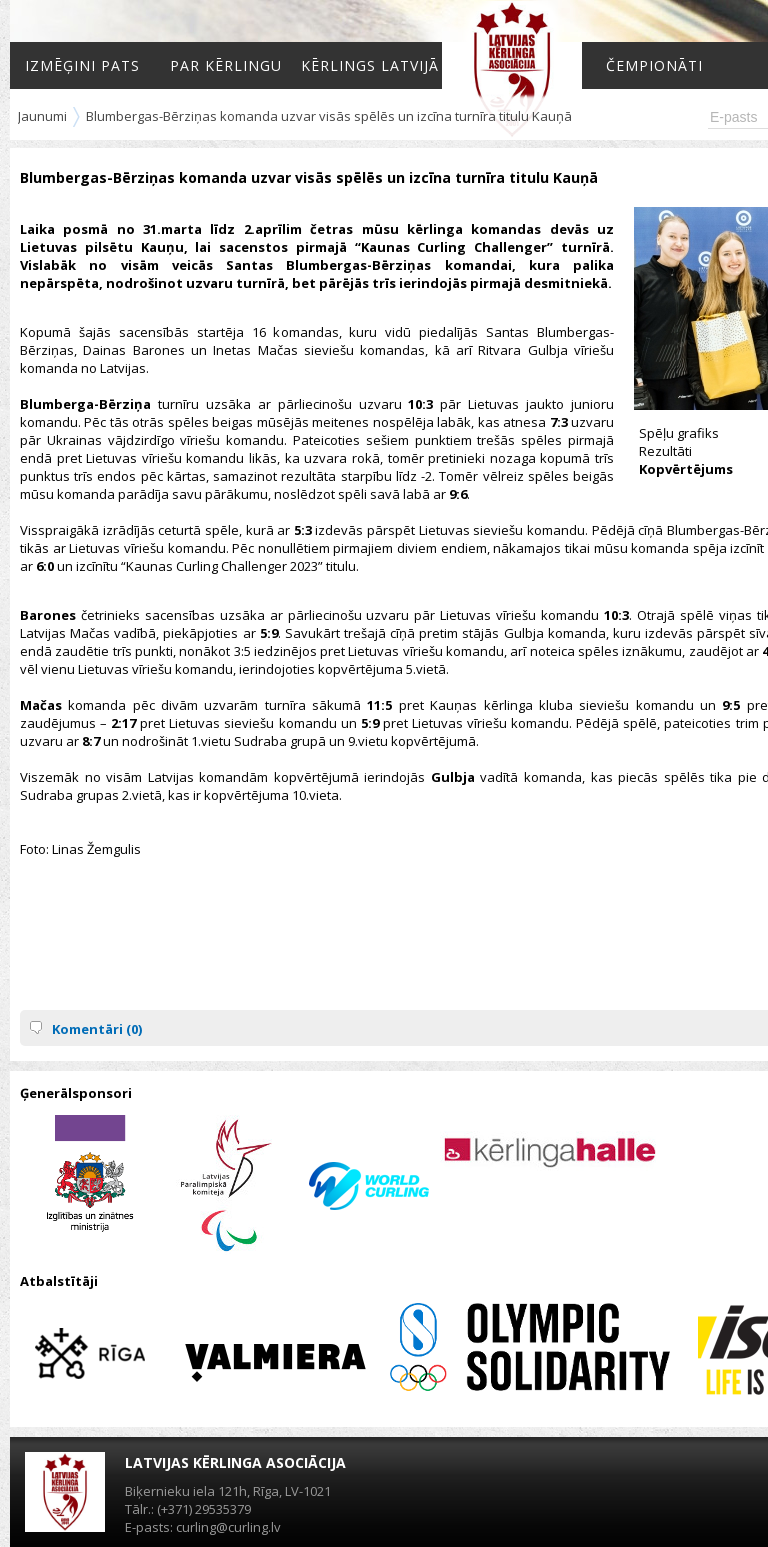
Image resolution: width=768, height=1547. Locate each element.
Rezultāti (665, 451)
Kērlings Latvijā (370, 65)
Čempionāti (654, 65)
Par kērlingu (226, 65)
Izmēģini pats (82, 65)
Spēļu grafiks (679, 433)
